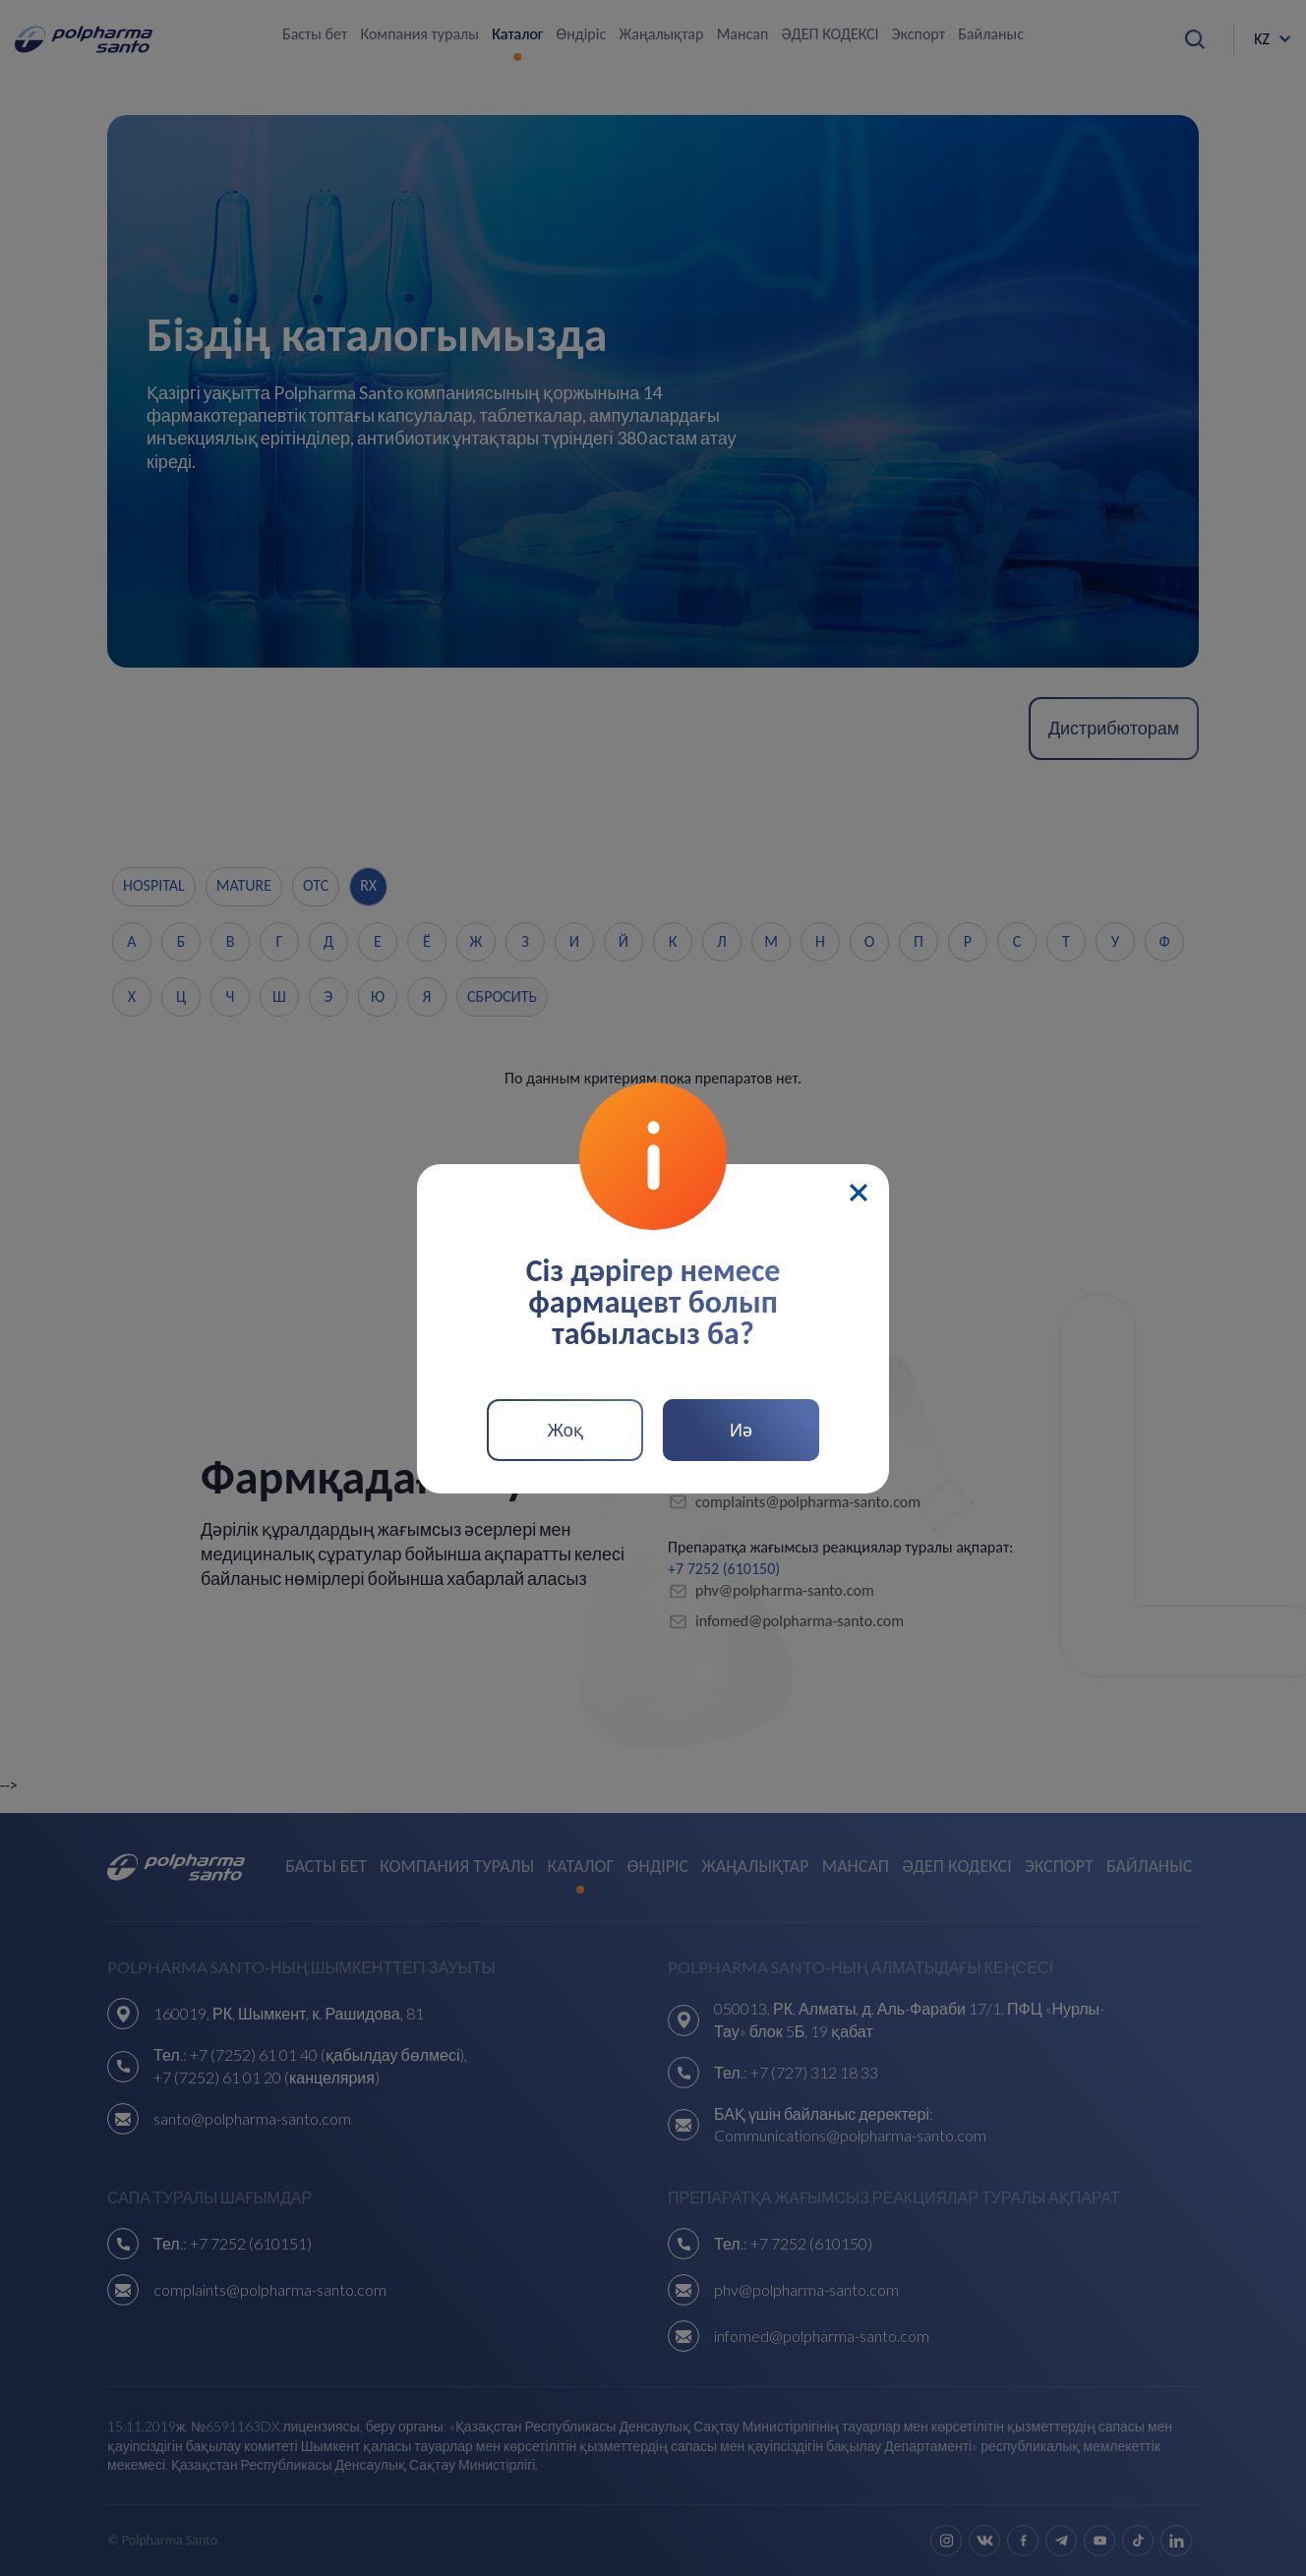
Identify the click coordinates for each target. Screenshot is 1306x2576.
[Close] (858, 1192)
